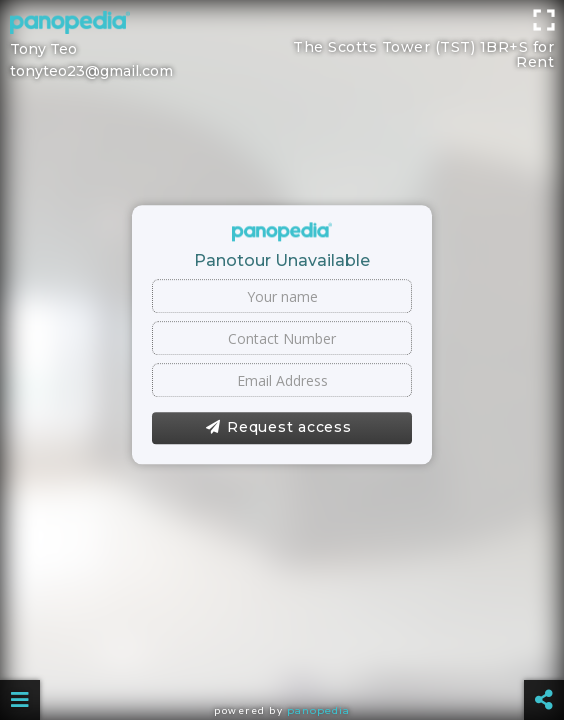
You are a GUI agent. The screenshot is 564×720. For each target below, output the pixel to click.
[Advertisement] (282, 45)
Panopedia (318, 710)
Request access (278, 428)
